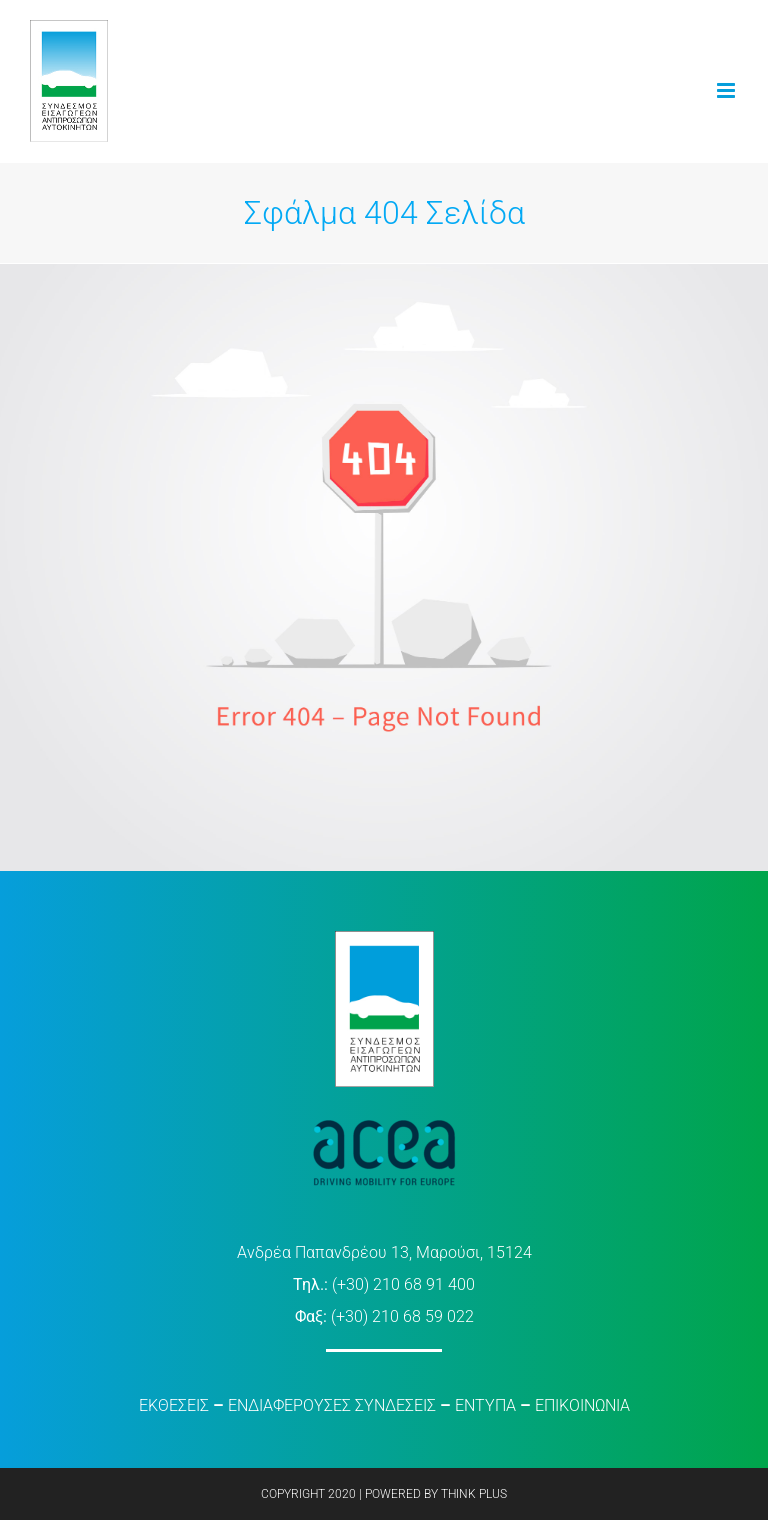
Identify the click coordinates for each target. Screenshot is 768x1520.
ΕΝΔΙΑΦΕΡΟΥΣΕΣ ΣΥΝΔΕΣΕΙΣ (332, 1405)
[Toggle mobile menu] (727, 90)
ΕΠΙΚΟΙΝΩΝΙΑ (582, 1405)
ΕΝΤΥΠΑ (485, 1405)
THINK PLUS (474, 1494)
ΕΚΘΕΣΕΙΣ (174, 1405)
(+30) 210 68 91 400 (403, 1284)
